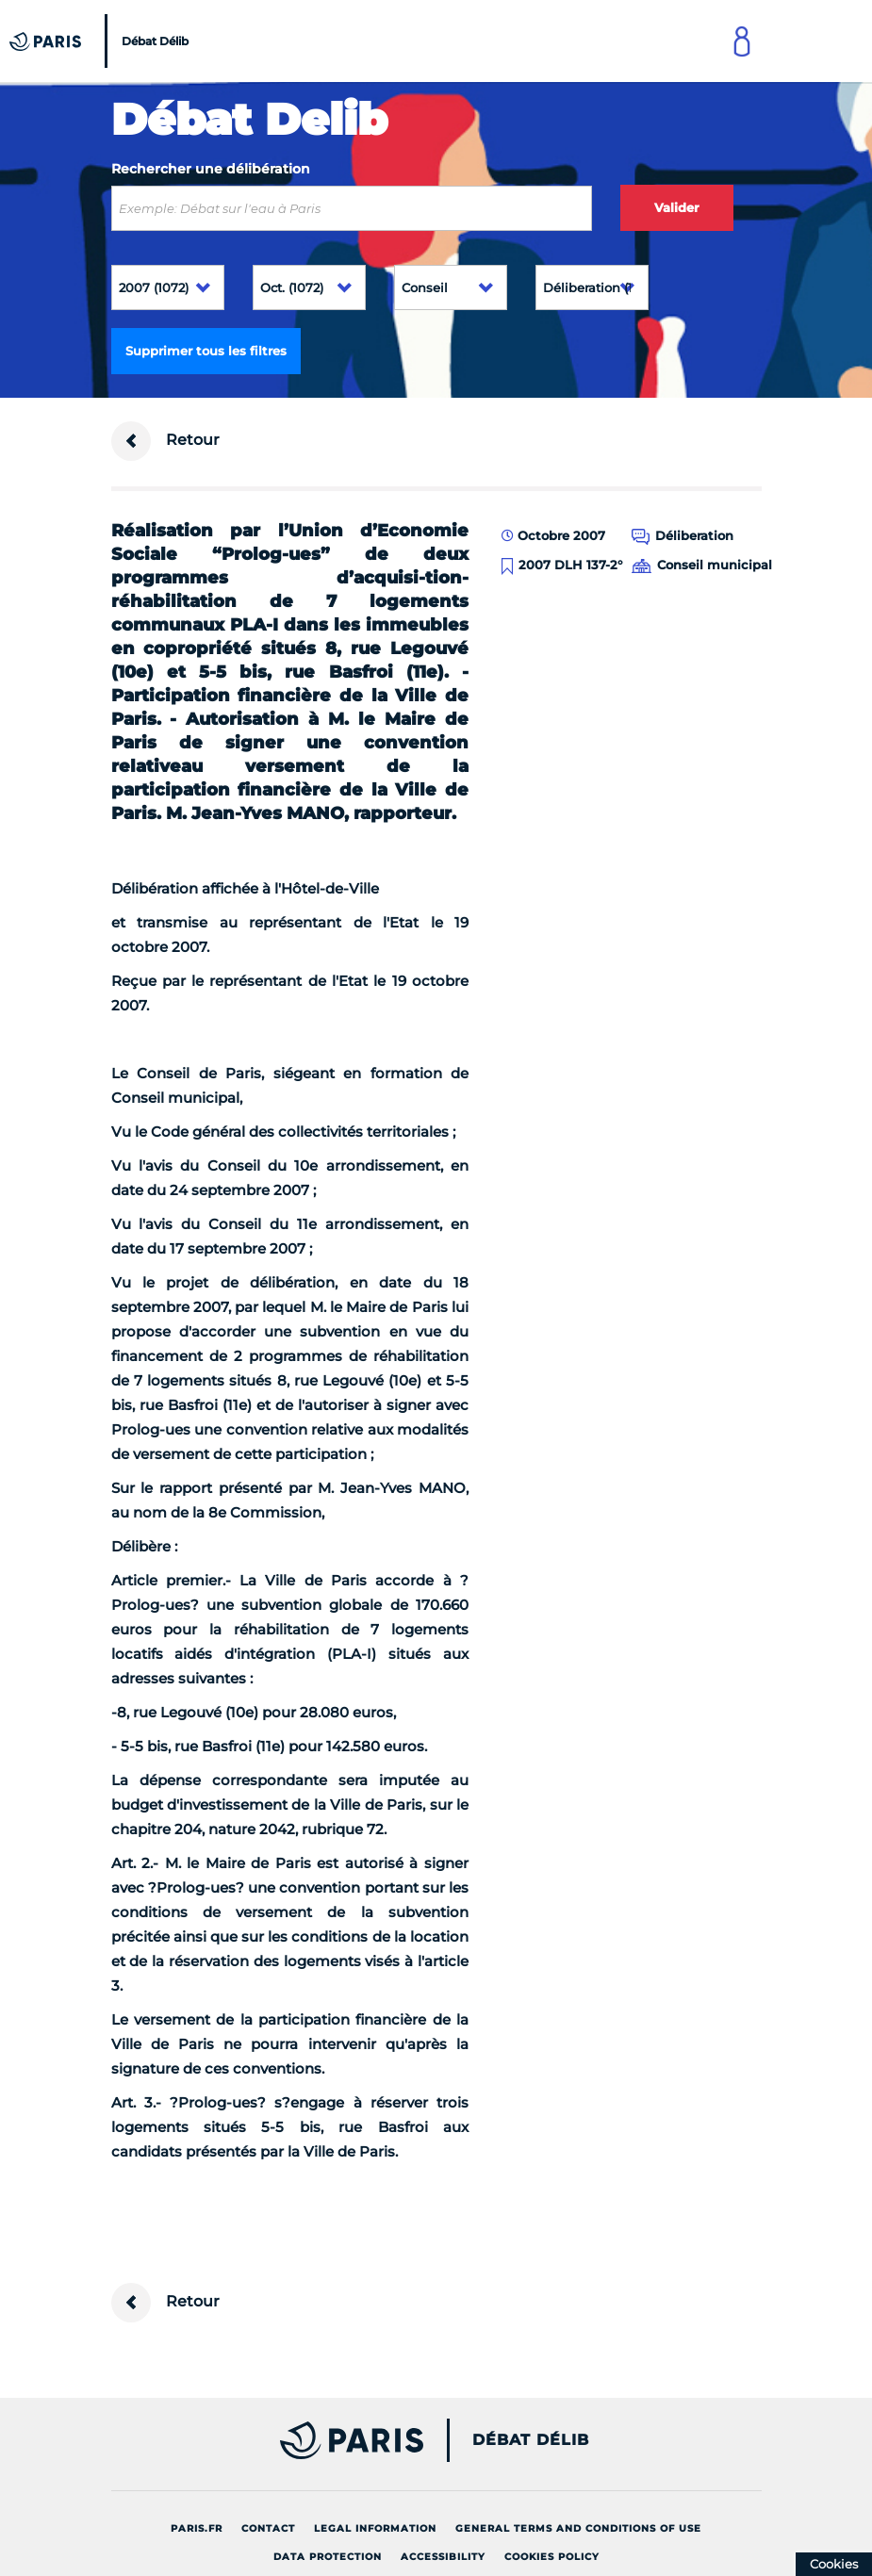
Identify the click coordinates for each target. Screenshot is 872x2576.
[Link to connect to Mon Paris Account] (741, 41)
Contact (268, 2528)
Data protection (327, 2557)
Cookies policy (552, 2557)
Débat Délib (530, 2440)
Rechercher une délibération (210, 168)
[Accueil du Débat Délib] (101, 41)
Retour (165, 441)
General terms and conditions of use (578, 2528)
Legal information (375, 2528)
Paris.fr (196, 2528)
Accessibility (443, 2557)
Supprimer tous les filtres (206, 350)
